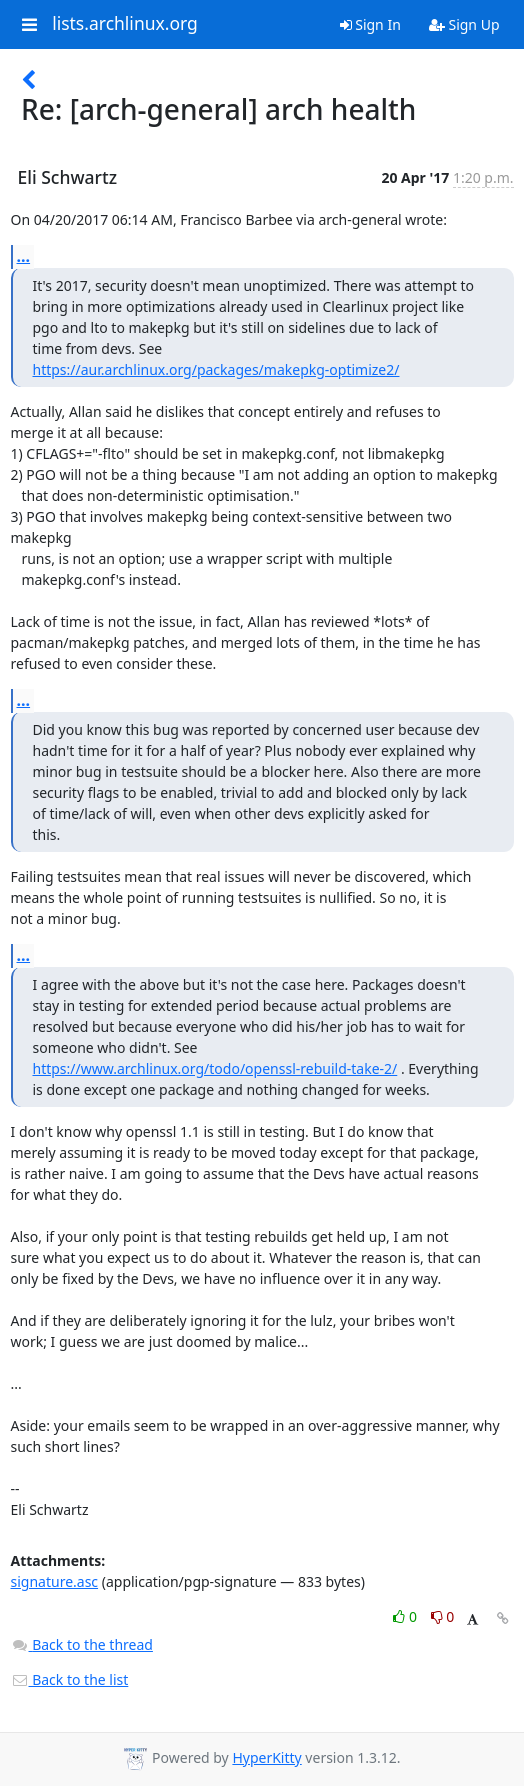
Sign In (370, 24)
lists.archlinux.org (125, 24)
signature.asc (55, 1581)
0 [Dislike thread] (443, 1616)
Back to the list (70, 1679)
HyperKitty (266, 1757)
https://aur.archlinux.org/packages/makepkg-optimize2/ (216, 369)
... (24, 256)
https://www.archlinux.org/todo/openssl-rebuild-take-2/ (215, 1068)
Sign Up (464, 24)
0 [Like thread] (406, 1616)
